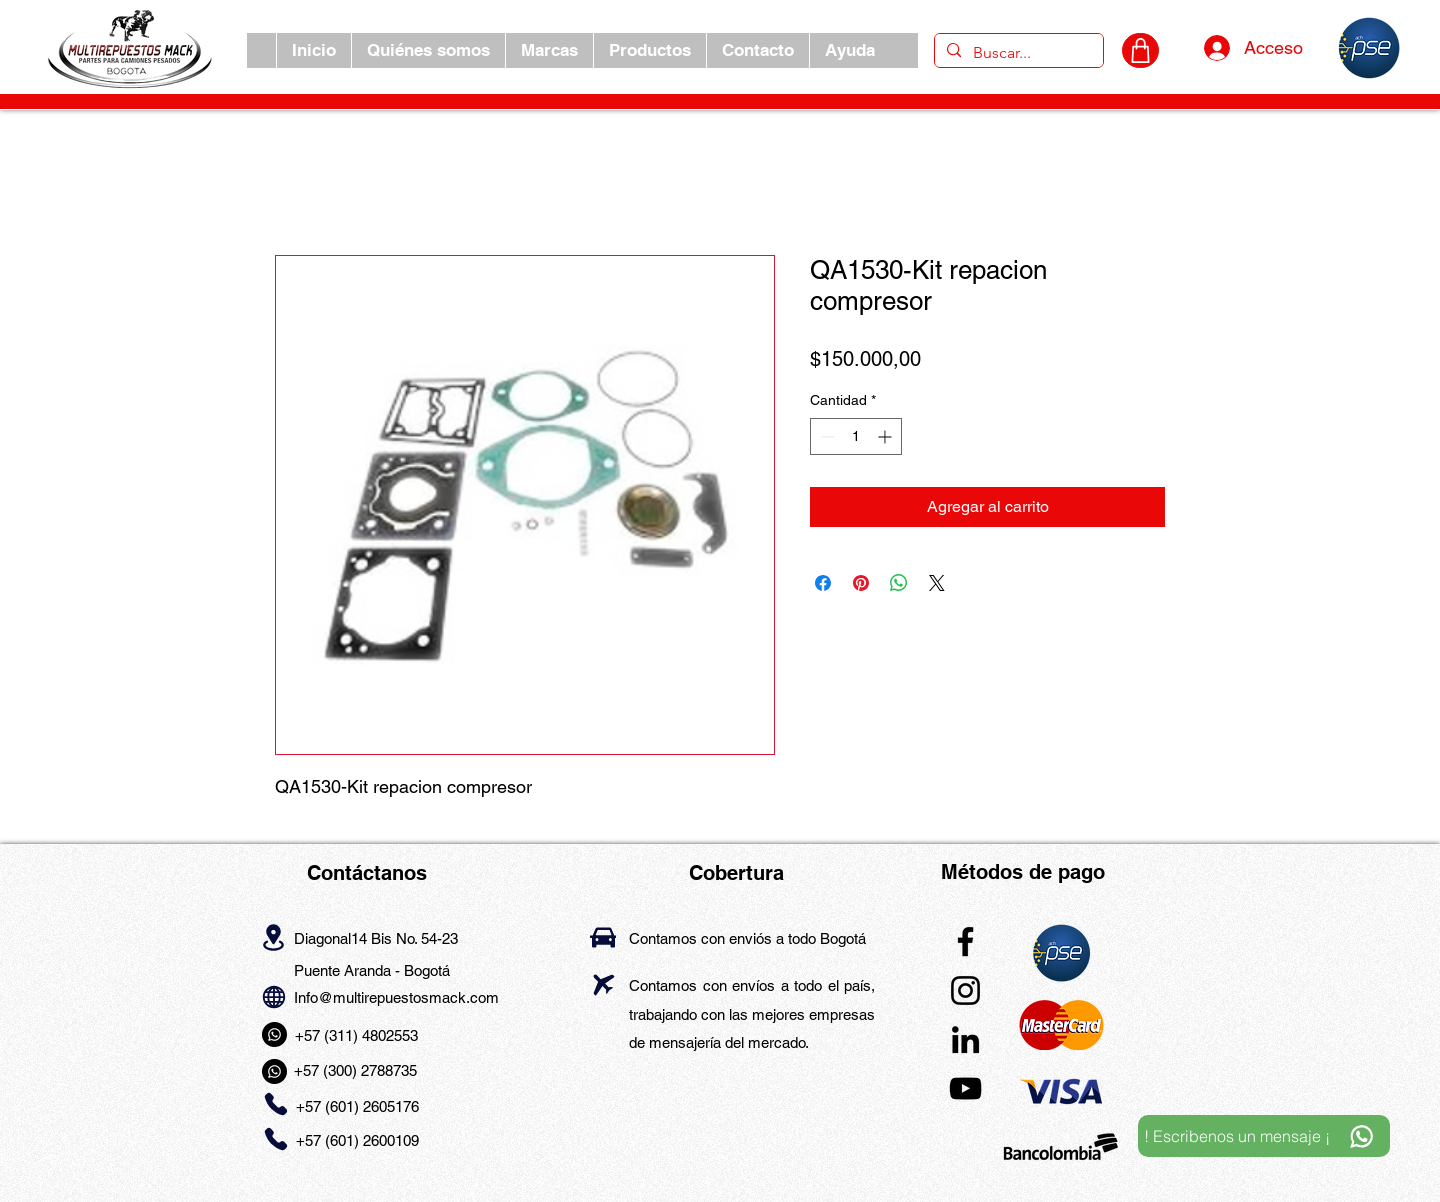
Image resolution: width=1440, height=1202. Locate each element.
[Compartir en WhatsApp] (899, 583)
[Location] (273, 937)
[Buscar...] (1017, 53)
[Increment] (886, 436)
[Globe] (273, 996)
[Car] (603, 937)
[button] (549, 50)
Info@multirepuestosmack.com (396, 997)
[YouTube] (965, 1088)
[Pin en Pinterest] (861, 583)
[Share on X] (937, 583)
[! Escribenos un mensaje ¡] (1264, 1136)
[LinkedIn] (965, 1039)
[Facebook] (965, 941)
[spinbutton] (856, 436)
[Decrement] (825, 436)
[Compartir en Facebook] (823, 583)
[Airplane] (603, 984)
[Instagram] (965, 990)
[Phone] (275, 1104)
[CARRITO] (1140, 50)
